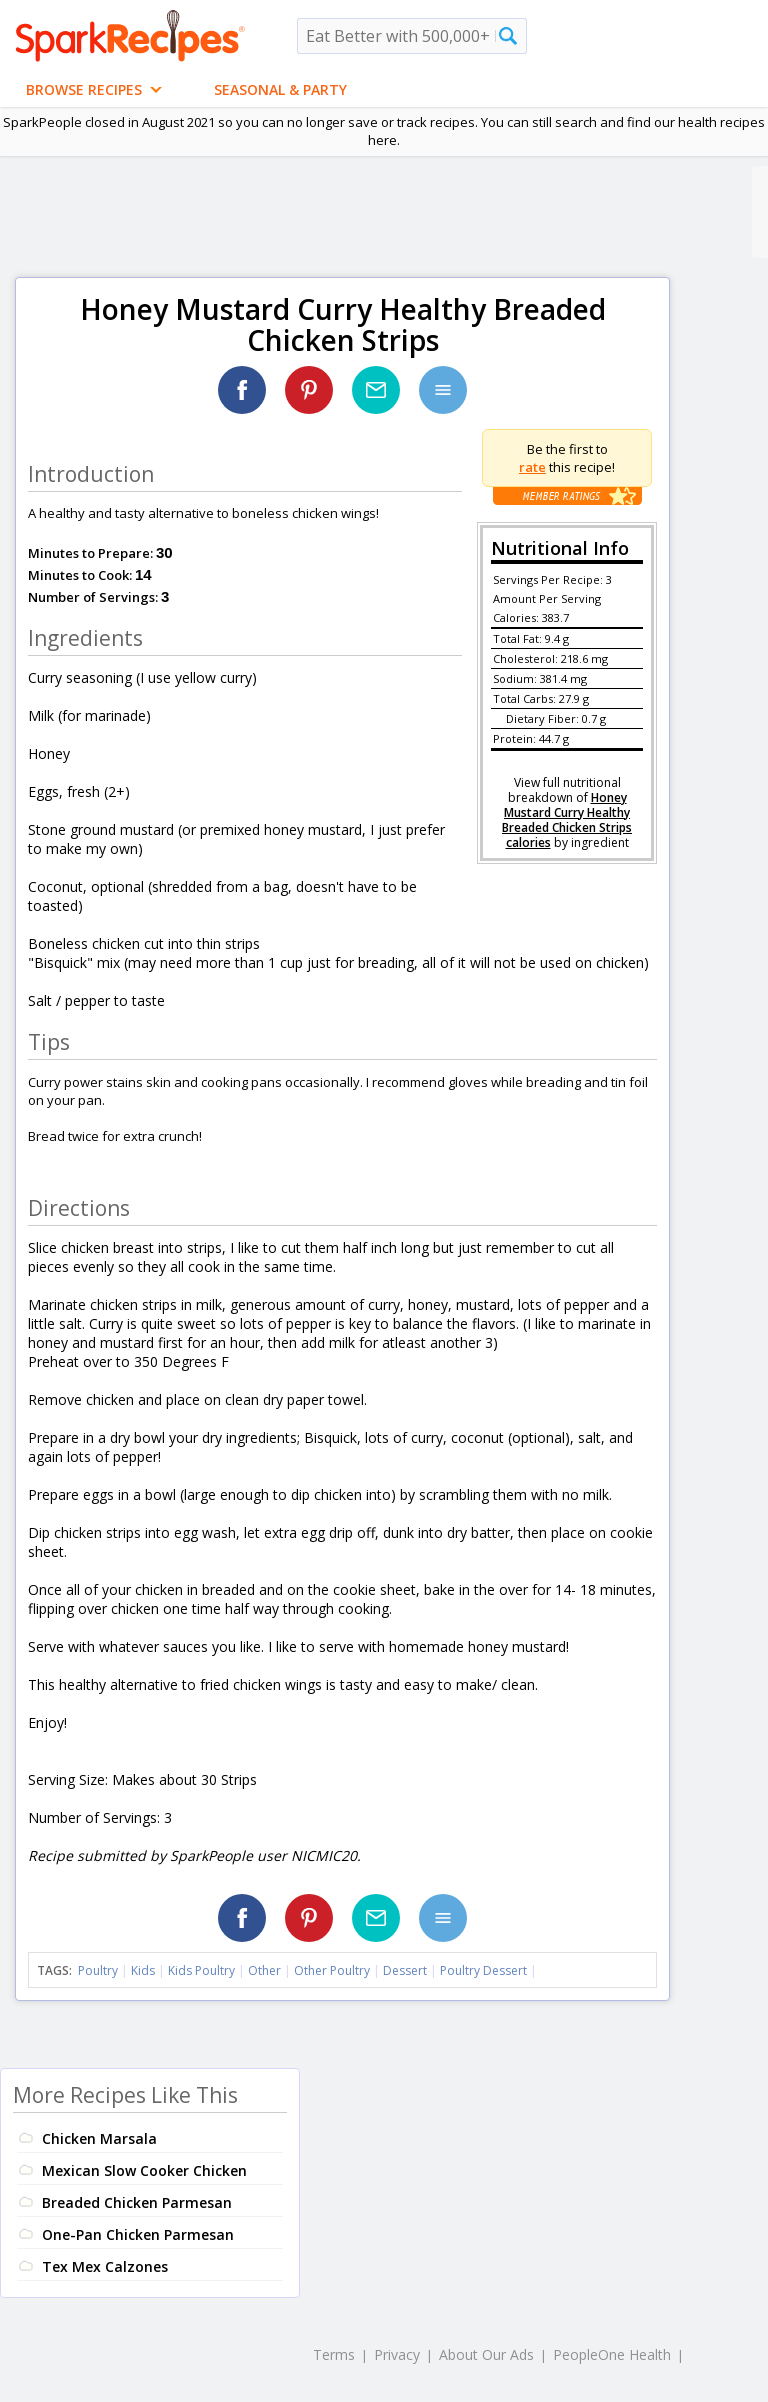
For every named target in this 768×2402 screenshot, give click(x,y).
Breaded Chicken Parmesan (137, 2202)
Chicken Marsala (99, 2138)
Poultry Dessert (483, 1970)
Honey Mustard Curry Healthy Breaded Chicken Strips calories (567, 820)
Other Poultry (332, 1970)
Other (264, 1970)
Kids (143, 1970)
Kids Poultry (201, 1970)
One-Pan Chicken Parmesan (138, 2234)
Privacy (397, 2354)
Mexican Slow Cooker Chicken (144, 2170)
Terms (334, 2354)
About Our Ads (486, 2354)
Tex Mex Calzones (105, 2266)
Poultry (98, 1970)
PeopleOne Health (612, 2354)
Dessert (405, 1970)
